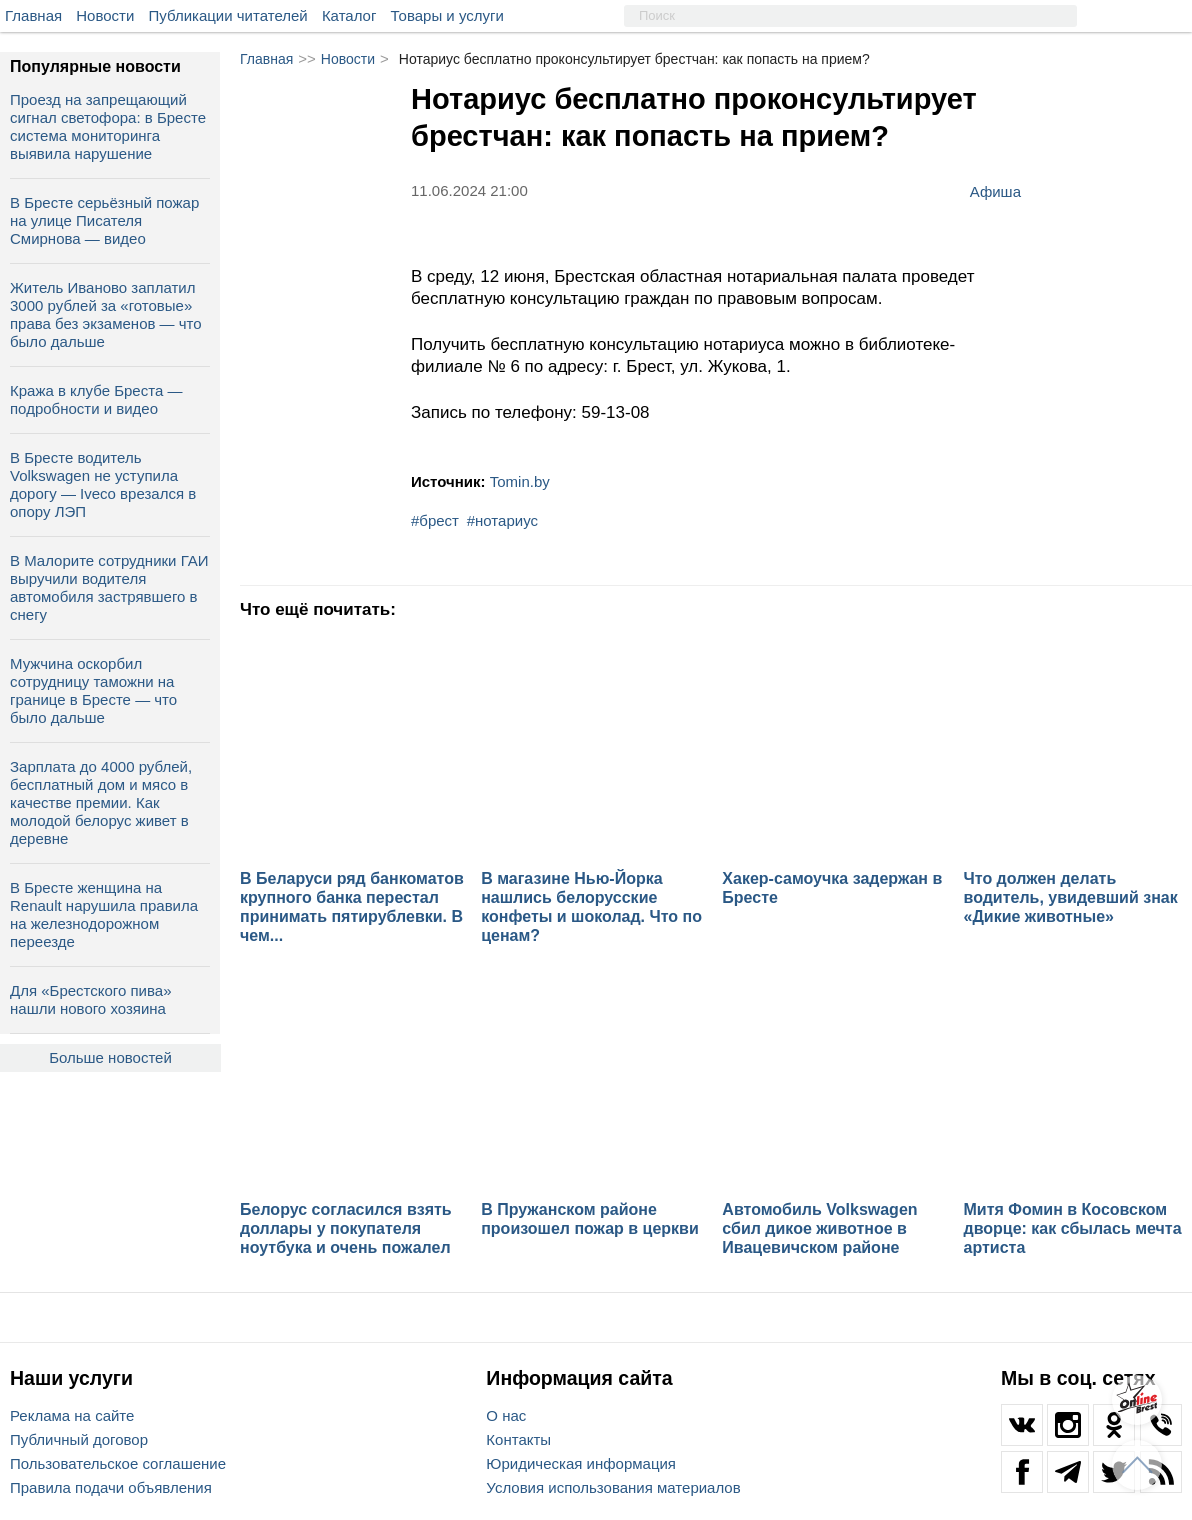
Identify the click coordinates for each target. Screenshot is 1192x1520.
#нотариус (502, 520)
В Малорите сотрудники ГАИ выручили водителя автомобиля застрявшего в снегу (109, 587)
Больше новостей (110, 1057)
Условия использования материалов (613, 1487)
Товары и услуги (447, 15)
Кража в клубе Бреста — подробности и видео (96, 399)
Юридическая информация (581, 1463)
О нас (506, 1415)
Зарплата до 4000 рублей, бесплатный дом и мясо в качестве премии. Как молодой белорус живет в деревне (101, 802)
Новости (105, 15)
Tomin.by (520, 481)
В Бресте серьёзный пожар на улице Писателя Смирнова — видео (104, 220)
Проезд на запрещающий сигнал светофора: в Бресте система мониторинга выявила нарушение (108, 126)
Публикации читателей (228, 15)
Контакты (518, 1439)
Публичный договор (79, 1439)
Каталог (349, 15)
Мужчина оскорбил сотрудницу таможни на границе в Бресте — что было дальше (93, 690)
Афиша (995, 191)
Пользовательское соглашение (118, 1463)
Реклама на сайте (72, 1415)
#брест (435, 520)
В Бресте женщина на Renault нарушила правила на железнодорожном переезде (104, 914)
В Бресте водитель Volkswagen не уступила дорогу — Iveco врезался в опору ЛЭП (103, 484)
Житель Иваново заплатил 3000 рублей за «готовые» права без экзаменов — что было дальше (106, 314)
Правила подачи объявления (111, 1487)
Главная (33, 15)
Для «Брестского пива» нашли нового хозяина (90, 999)
